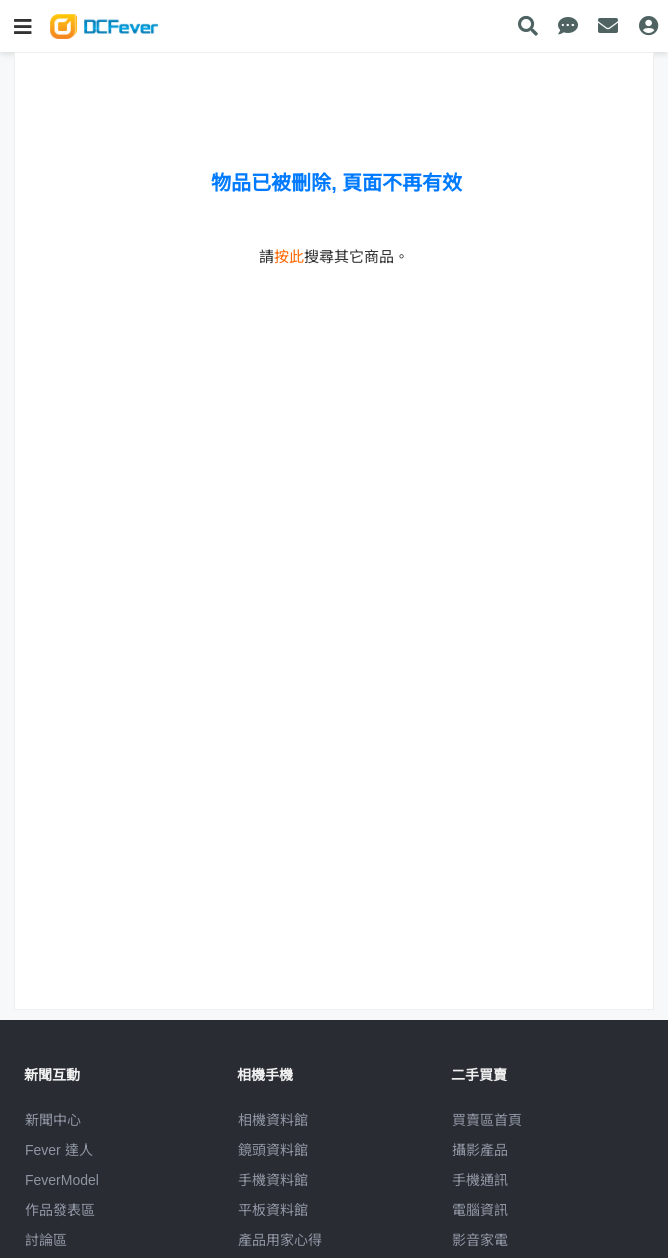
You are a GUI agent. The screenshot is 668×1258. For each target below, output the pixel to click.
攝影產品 (480, 1150)
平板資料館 (273, 1210)
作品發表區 (60, 1210)
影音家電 (480, 1240)
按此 (289, 256)
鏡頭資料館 (273, 1150)
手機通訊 (480, 1180)
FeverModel (62, 1180)
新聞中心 (53, 1120)
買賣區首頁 (487, 1120)
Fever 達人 (59, 1150)
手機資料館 (273, 1180)
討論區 (46, 1240)
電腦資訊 (480, 1210)
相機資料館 (273, 1120)
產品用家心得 (280, 1240)
